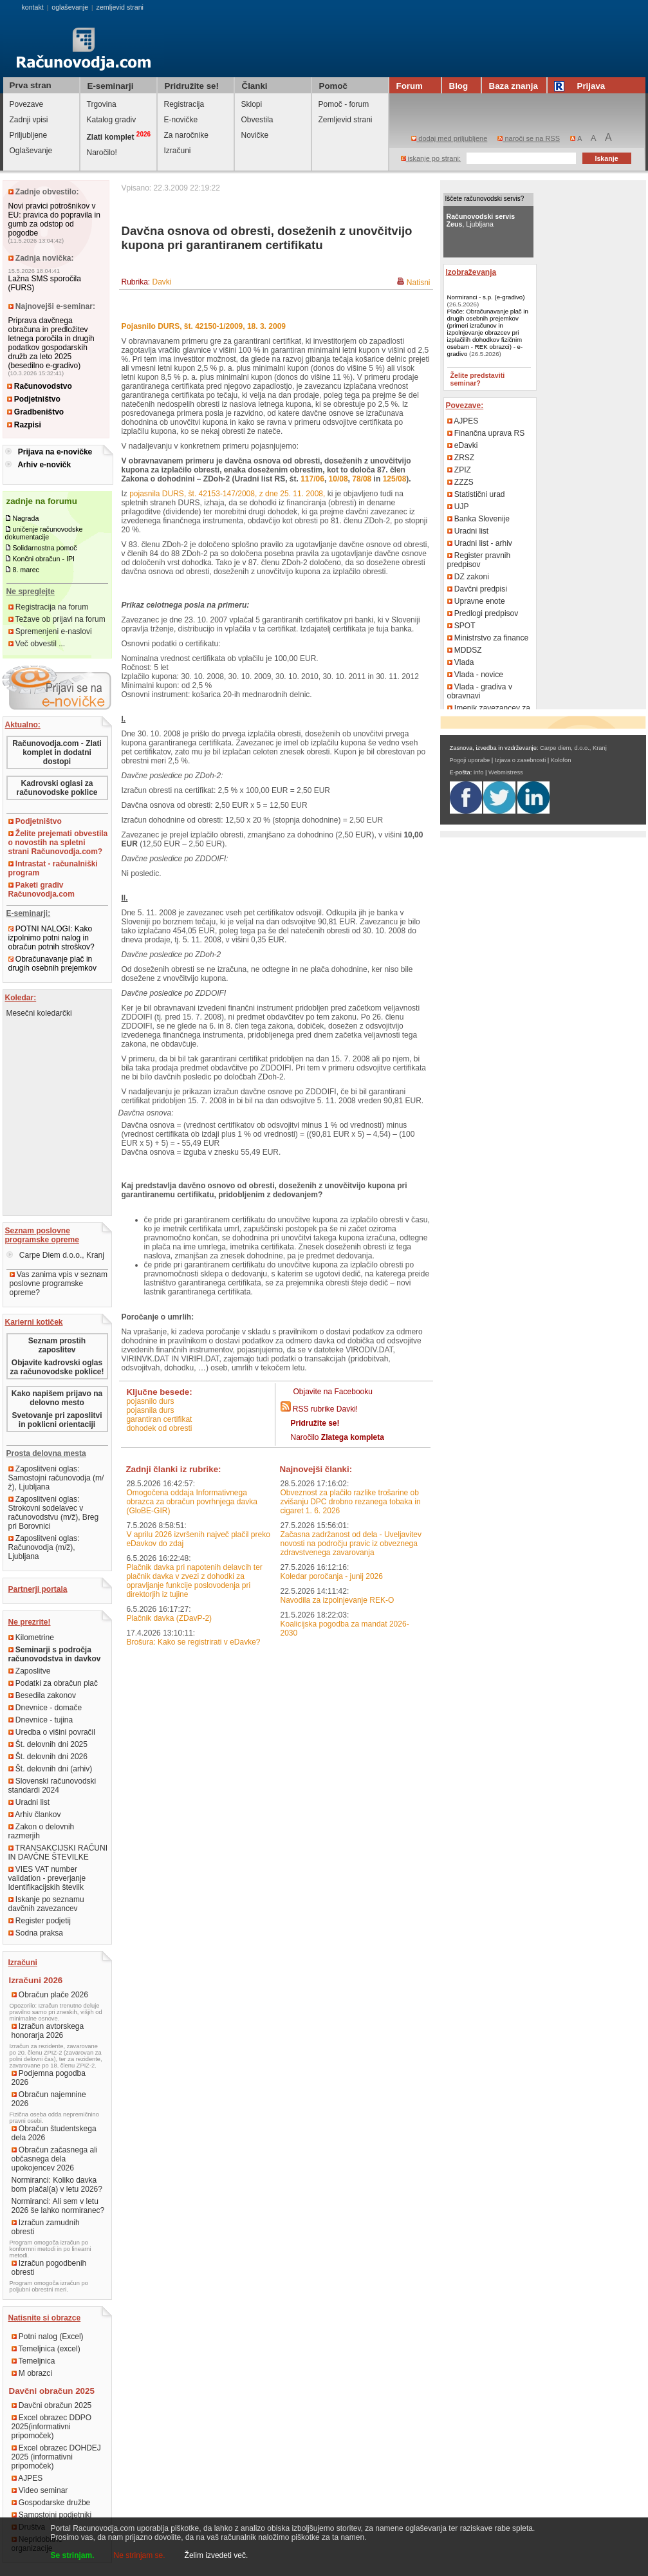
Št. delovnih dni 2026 (48, 1756)
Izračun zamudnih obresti (46, 2227)
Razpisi (24, 424)
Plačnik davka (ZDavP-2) (169, 1618)
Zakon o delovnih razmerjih (41, 1831)
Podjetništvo (33, 399)
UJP (458, 506)
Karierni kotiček (34, 1322)
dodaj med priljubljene (449, 138)
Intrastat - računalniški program (53, 868)
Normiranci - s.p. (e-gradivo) (486, 297)
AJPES (27, 2478)
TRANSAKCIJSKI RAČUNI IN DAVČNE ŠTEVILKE (57, 1852)
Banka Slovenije (478, 518)
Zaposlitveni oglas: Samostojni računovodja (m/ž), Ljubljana (56, 1477)
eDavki (462, 445)
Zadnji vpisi (29, 119)
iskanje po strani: (431, 158)
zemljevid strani (120, 7)
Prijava (582, 86)
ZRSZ (461, 457)
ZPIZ (459, 469)
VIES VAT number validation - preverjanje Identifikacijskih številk (47, 1878)
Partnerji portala (38, 1589)
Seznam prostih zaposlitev (57, 1345)
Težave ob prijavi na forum (57, 619)
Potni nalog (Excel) (48, 2336)
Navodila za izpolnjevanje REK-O (337, 1600)
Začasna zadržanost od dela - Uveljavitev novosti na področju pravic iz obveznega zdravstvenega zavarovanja (351, 1543)
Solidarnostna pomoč (44, 548)
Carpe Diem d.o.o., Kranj (55, 1255)
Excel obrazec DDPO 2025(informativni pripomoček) (52, 2426)
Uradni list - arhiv (479, 543)
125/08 (395, 478)
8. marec (25, 570)
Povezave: (465, 405)
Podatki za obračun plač (53, 1683)
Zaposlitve (29, 1670)
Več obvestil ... (37, 643)
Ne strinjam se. (139, 2555)
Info (479, 772)
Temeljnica (33, 2361)
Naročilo (337, 1437)
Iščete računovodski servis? (484, 198)
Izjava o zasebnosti (520, 760)
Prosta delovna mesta (46, 1453)
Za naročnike (186, 135)
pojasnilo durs (150, 1401)
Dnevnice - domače (45, 1707)
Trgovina (101, 104)
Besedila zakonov (42, 1695)
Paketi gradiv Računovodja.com (41, 890)
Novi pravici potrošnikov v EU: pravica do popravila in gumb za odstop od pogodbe (54, 219)
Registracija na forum (48, 606)
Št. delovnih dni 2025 (48, 1744)
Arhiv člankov (34, 1814)
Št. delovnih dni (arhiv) (50, 1768)
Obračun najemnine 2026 (49, 2099)
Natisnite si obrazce (44, 2317)
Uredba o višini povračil (51, 1732)
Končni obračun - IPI (43, 559)
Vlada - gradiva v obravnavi (479, 691)
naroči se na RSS (528, 138)
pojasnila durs (150, 1410)
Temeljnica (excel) (46, 2348)
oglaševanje (69, 7)
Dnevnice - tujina (40, 1719)
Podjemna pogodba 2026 (49, 2078)
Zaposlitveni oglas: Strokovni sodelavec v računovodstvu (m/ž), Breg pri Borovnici (53, 1513)
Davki (162, 281)
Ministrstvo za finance (488, 637)
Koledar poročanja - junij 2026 (332, 1576)
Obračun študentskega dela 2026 (54, 2133)
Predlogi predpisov (483, 613)
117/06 (312, 478)
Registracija (184, 104)
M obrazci (32, 2373)
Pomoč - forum (344, 104)
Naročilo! (102, 152)
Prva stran (30, 85)
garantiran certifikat (159, 1419)
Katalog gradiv (111, 119)
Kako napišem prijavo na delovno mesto (57, 1398)
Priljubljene (29, 135)
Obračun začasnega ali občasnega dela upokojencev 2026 (55, 2158)
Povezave (27, 104)
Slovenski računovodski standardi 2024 (52, 1786)
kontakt (32, 7)
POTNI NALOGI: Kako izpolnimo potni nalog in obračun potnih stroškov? (51, 937)
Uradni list (29, 1802)
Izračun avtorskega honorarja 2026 (48, 2031)
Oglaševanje (31, 150)
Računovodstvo (39, 386)
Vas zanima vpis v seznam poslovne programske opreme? (59, 1283)
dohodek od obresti (159, 1428)
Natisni (418, 282)
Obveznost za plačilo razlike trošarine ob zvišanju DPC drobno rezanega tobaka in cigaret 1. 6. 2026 (351, 1501)
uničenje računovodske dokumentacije (44, 533)
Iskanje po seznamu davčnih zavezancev (46, 1904)
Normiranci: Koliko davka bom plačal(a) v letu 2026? (57, 2185)
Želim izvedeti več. (216, 2555)
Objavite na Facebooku (333, 1391)
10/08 (338, 478)
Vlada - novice (475, 674)
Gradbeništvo (35, 411)
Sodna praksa (35, 1932)
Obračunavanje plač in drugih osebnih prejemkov (52, 964)
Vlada (460, 662)
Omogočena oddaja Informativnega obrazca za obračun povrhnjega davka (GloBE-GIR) (191, 1501)
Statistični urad (476, 494)
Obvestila (257, 119)
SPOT (461, 625)
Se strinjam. (73, 2555)
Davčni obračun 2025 (52, 2405)
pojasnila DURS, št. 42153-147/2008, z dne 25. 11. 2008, (227, 493)
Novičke (255, 135)
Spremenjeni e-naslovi (50, 631)
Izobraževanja (471, 272)
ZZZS (460, 482)
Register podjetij (39, 1920)
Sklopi (252, 104)
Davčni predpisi (477, 588)
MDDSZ (464, 650)
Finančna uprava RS (486, 433)
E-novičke (181, 119)
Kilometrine (31, 1637)
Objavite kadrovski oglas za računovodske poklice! (57, 1367)
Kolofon (561, 760)
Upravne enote (476, 601)
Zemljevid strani (346, 119)
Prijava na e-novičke (55, 451)
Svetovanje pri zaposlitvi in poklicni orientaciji (57, 1420)
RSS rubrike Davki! (325, 1409)
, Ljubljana (481, 220)
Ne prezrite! (29, 1622)
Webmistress (505, 772)
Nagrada (25, 518)
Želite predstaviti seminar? (477, 379)
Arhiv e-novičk (44, 464)
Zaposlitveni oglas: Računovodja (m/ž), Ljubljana (44, 1547)
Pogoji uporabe (470, 760)
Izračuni (177, 150)
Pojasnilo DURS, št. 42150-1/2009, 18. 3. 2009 (204, 326)
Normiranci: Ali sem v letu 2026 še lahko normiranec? (58, 2206)
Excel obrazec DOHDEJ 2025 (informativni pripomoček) (56, 2456)
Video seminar (40, 2490)
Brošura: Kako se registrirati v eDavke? (193, 1642)
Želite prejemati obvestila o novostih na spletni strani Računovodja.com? (58, 842)
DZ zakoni (468, 576)
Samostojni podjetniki (52, 2514)
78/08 (361, 478)
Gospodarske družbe (51, 2502)
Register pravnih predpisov (479, 560)
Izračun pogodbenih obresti (49, 2268)
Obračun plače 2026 (50, 1994)
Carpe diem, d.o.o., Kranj (573, 748)
